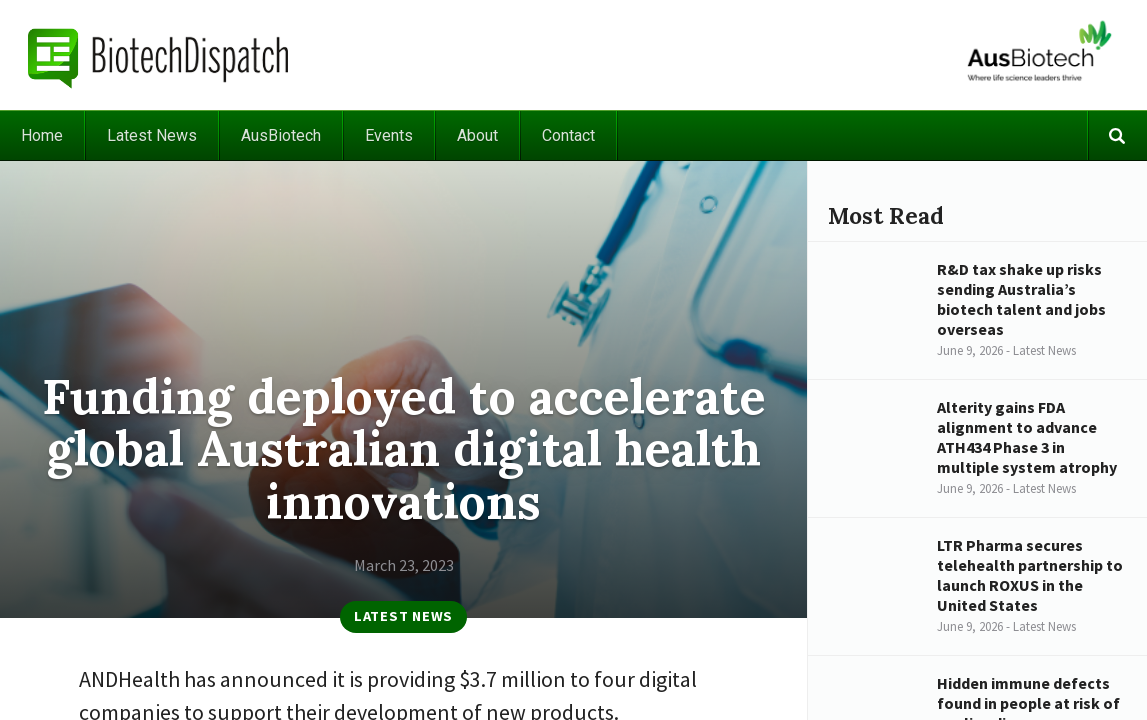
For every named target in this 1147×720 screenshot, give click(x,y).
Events (389, 135)
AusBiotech (281, 135)
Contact (568, 135)
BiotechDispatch (159, 55)
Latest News (152, 135)
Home (42, 135)
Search (1117, 135)
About (477, 135)
